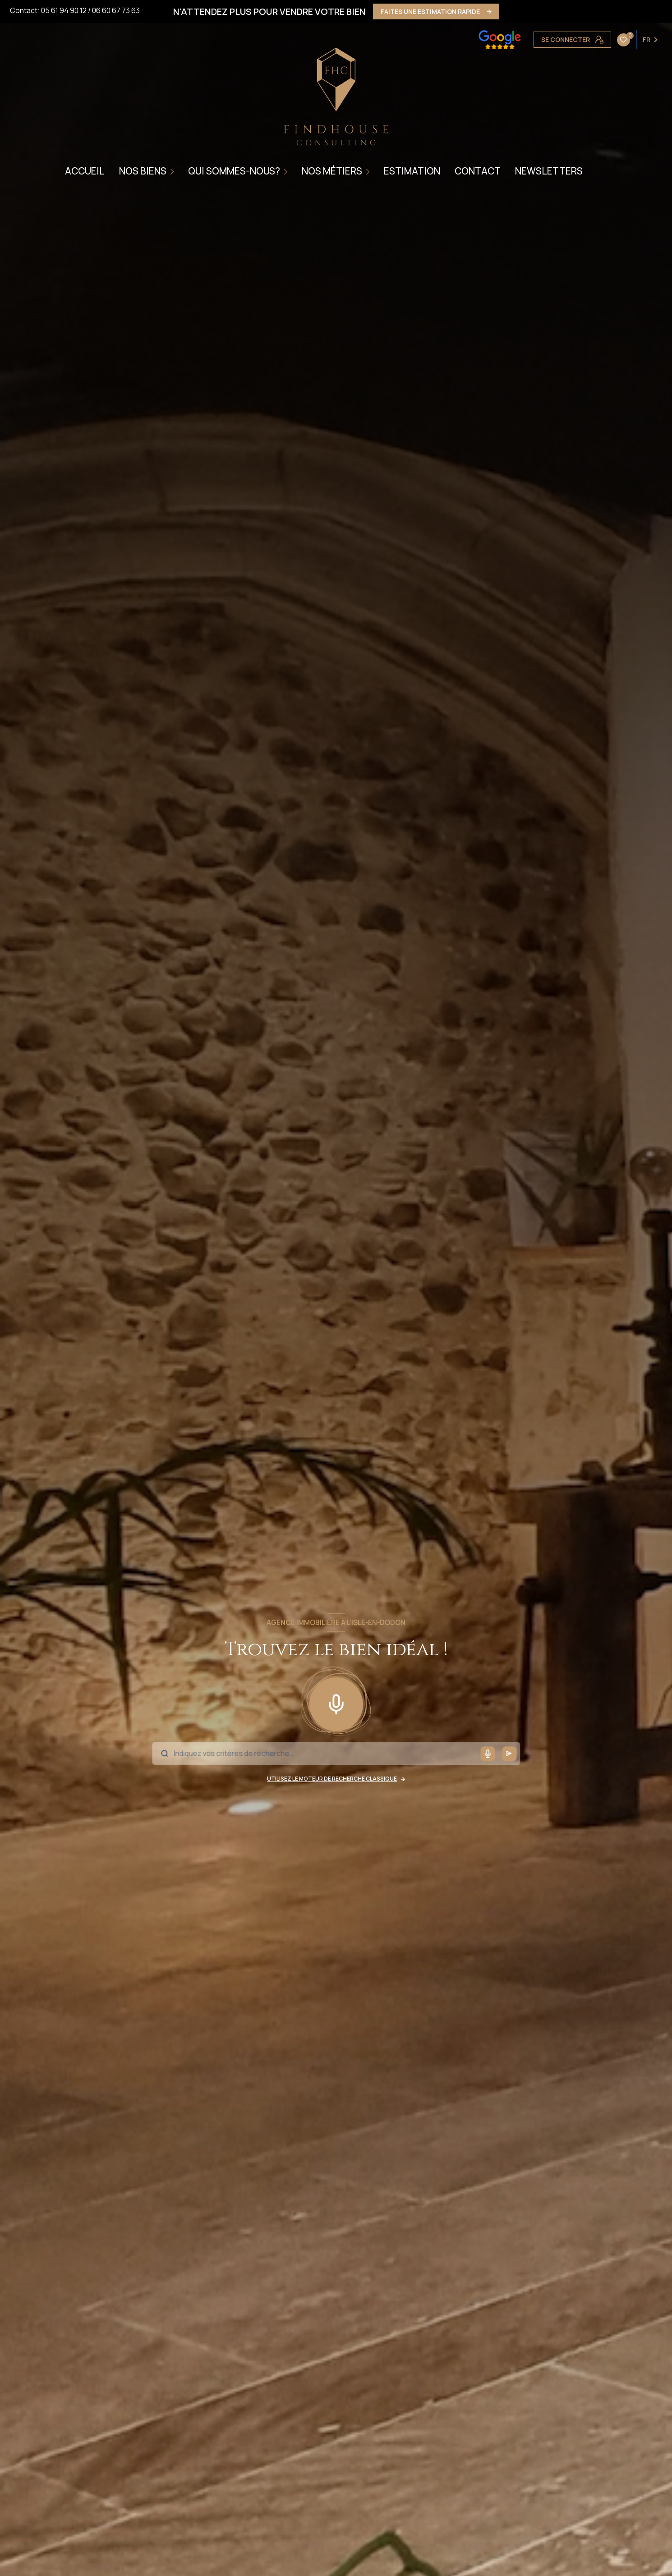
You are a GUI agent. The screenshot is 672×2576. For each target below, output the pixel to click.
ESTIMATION (412, 171)
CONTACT (478, 171)
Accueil (85, 171)
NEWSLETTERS (549, 171)
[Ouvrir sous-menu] (173, 171)
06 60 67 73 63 (116, 10)
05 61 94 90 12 (64, 10)
